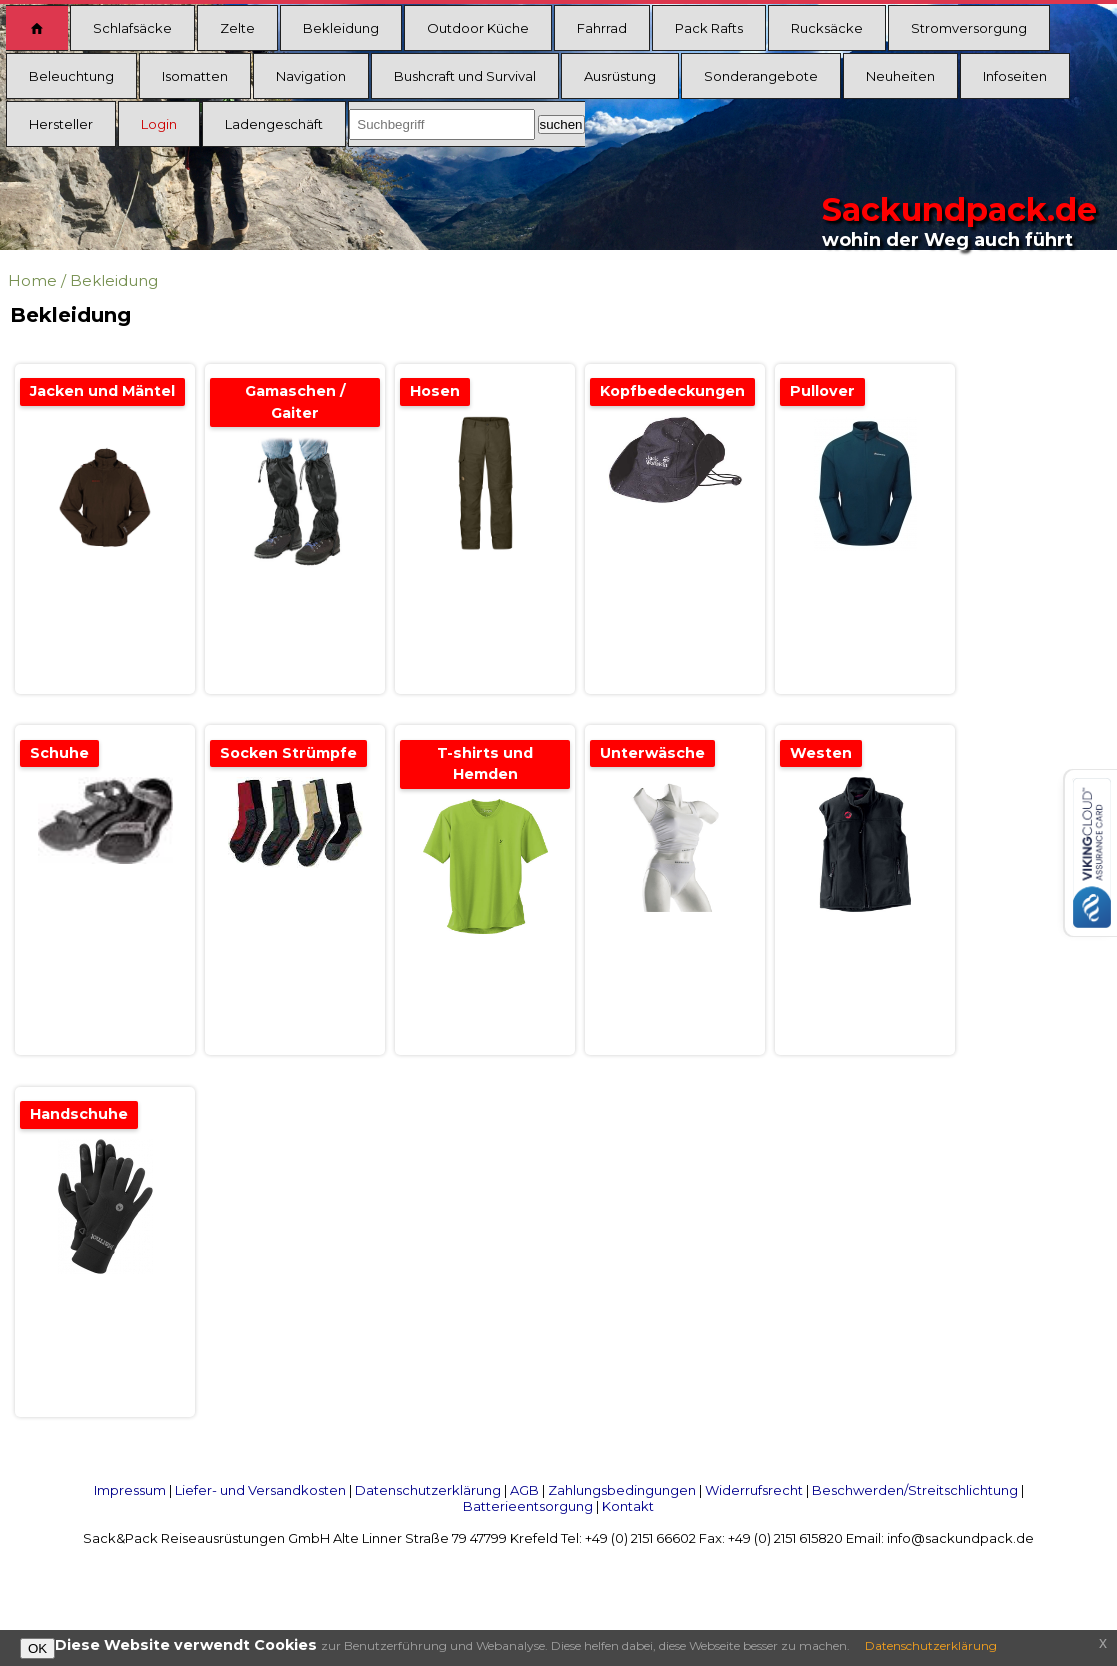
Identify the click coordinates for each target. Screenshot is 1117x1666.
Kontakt (628, 1506)
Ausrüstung (620, 76)
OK (37, 1648)
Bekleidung (341, 28)
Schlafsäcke (132, 28)
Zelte (237, 28)
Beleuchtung (71, 76)
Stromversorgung (969, 28)
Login (159, 124)
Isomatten (195, 76)
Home (32, 280)
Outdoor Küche (478, 28)
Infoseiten (1015, 76)
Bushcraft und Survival (465, 76)
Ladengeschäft (274, 124)
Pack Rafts (709, 28)
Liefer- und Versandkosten (260, 1490)
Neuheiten (900, 76)
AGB (524, 1490)
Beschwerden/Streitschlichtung (915, 1490)
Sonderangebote (761, 76)
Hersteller (61, 124)
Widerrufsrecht (754, 1490)
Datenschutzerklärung (428, 1490)
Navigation (311, 76)
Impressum (130, 1490)
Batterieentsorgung (528, 1506)
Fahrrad (602, 28)
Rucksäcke (827, 28)
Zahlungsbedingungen (622, 1490)
